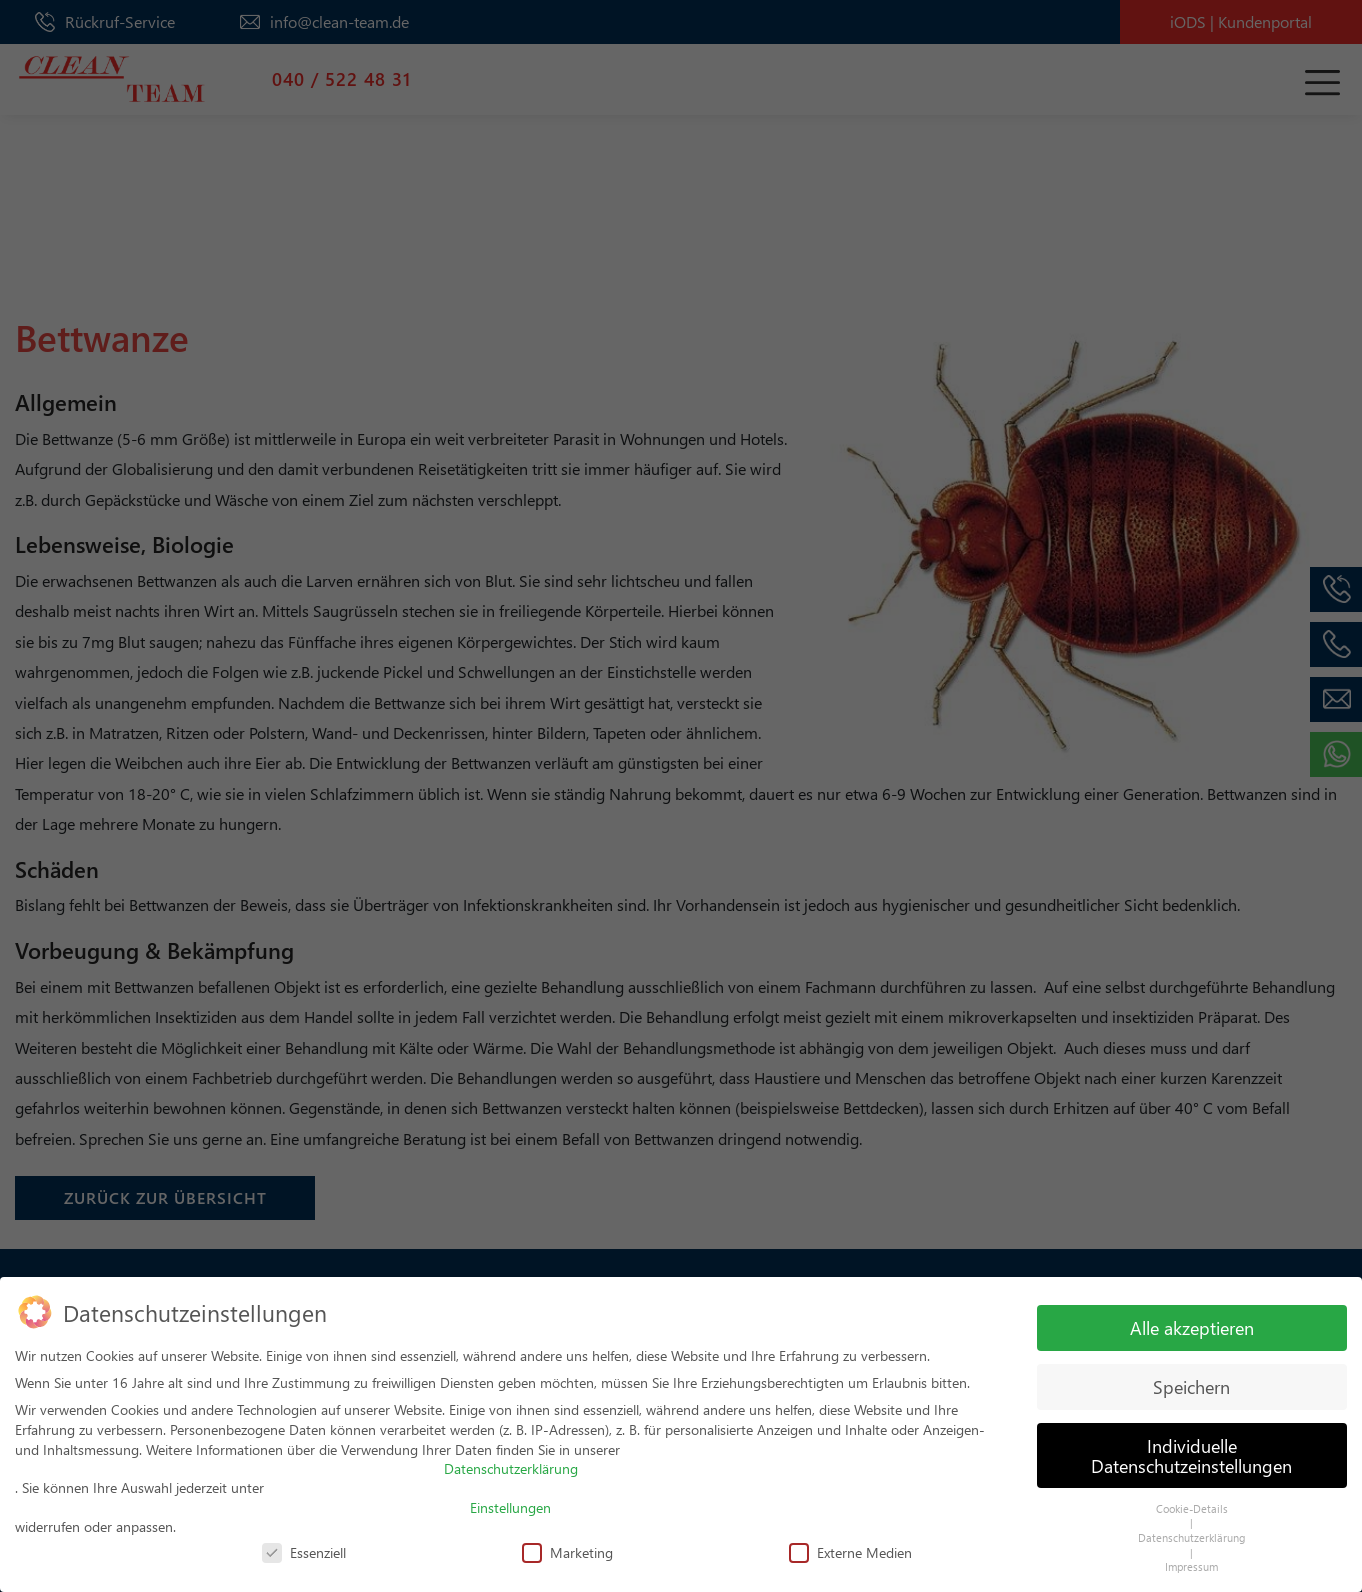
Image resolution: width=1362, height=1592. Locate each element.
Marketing (567, 1543)
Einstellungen (510, 1498)
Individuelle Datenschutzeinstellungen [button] (1191, 1446)
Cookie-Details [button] (1192, 1499)
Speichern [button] (1191, 1377)
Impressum (1191, 1558)
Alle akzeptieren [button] (1192, 1318)
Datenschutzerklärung (511, 1459)
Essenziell (304, 1543)
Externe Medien (850, 1543)
